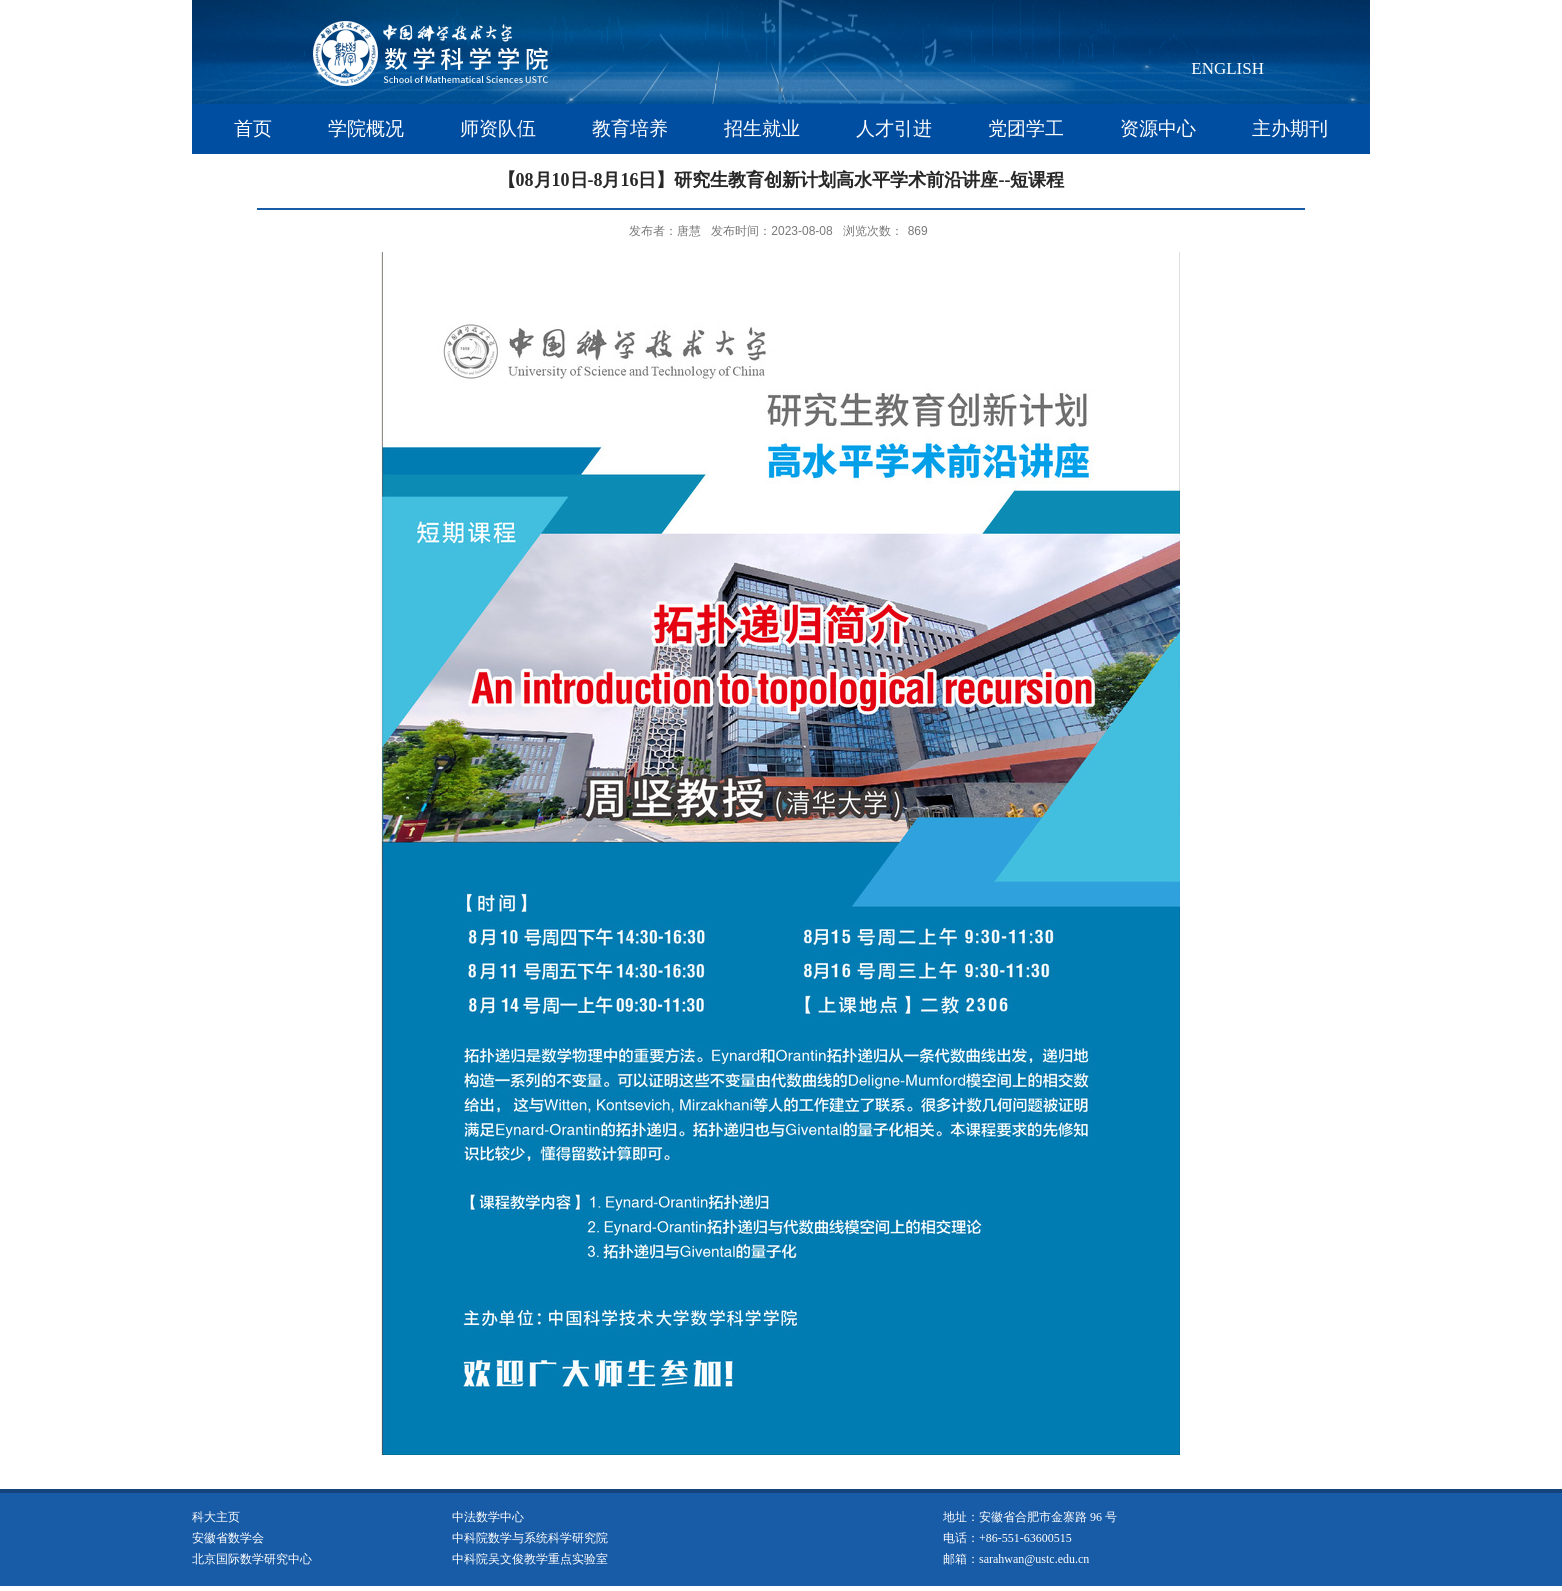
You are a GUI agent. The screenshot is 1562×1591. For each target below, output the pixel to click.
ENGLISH (1227, 68)
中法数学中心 (488, 1517)
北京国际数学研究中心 (252, 1559)
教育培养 (630, 128)
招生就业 (762, 128)
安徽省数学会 (228, 1538)
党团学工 (1026, 128)
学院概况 (366, 128)
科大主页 (216, 1517)
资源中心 (1158, 128)
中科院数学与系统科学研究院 (530, 1538)
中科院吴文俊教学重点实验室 (530, 1559)
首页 (253, 128)
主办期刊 (1290, 128)
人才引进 (894, 128)
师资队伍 (498, 128)
